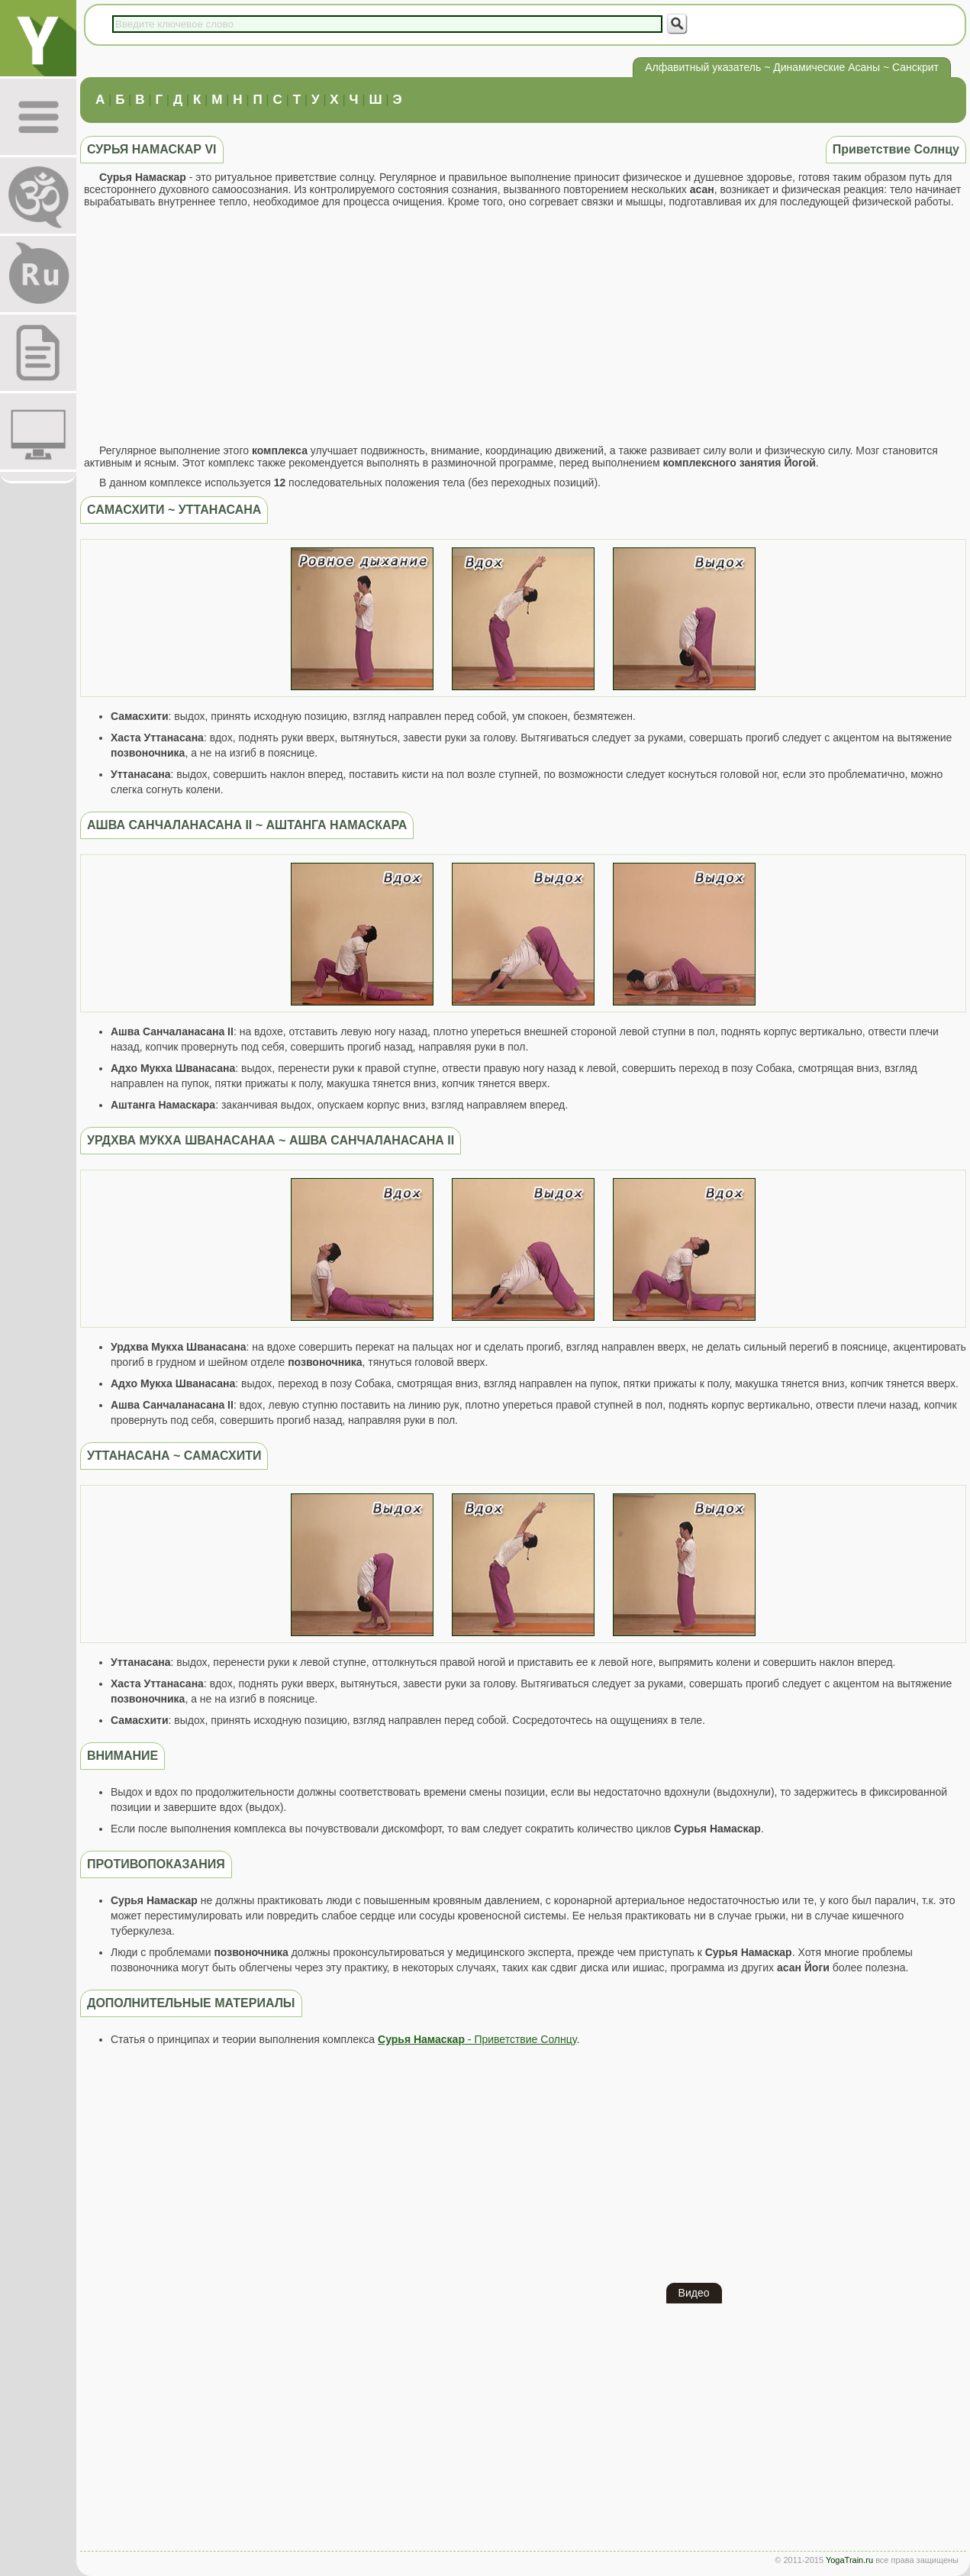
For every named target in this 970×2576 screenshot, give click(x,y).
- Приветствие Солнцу (477, 2039)
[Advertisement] (523, 326)
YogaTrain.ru (849, 2560)
